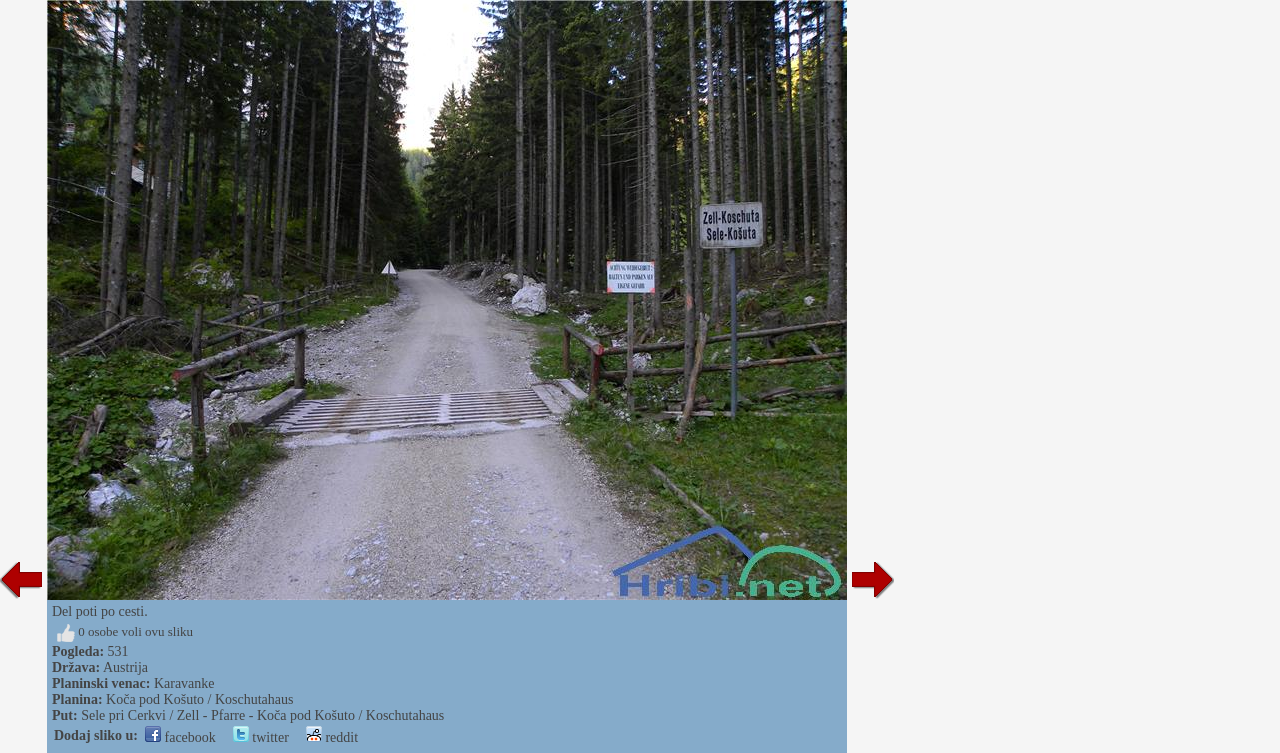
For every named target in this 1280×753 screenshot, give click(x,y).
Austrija (125, 667)
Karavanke (184, 683)
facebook (180, 737)
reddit (332, 737)
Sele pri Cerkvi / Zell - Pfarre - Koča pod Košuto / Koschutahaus (262, 715)
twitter (261, 737)
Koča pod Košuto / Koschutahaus (199, 699)
